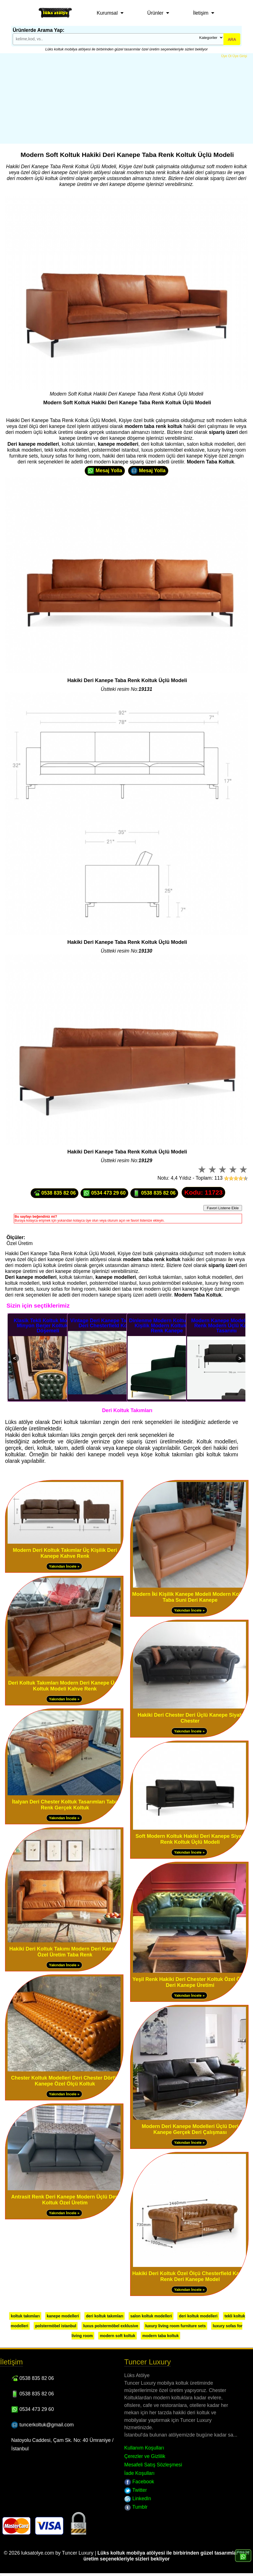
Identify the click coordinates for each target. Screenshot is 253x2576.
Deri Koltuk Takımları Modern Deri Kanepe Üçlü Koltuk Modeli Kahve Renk (65, 1686)
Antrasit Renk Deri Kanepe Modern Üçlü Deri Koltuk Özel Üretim (65, 2200)
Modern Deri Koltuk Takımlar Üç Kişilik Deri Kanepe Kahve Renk (65, 1553)
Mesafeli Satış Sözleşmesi (153, 2465)
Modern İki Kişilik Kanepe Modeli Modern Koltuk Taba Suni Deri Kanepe (190, 1597)
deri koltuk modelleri (198, 2316)
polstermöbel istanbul (55, 2326)
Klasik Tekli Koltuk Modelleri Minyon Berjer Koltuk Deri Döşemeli (48, 1326)
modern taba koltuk (160, 2335)
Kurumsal (107, 13)
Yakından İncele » (64, 1566)
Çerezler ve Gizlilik (144, 2456)
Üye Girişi (239, 56)
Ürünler (155, 13)
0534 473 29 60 (104, 1193)
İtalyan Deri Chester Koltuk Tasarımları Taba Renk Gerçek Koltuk (65, 1804)
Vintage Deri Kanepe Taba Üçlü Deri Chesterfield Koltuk (107, 1323)
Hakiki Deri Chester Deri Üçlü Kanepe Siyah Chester (190, 1718)
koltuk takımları (25, 2316)
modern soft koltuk (117, 2335)
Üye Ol (226, 56)
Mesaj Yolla (104, 470)
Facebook (139, 2481)
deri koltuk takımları (104, 2316)
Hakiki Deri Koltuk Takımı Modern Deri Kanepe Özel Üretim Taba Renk (65, 1952)
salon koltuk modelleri (151, 2316)
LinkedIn (137, 2498)
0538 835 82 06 (54, 1193)
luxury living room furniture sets (175, 2326)
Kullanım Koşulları (144, 2448)
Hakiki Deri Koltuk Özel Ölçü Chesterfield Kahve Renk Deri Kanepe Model (190, 2276)
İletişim (200, 13)
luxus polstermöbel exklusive (110, 2326)
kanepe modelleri (63, 2316)
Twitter (135, 2490)
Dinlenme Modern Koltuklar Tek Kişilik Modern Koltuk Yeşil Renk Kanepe (167, 1326)
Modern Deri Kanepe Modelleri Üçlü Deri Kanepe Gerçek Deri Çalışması (190, 2129)
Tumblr (136, 2507)
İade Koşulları (139, 2473)
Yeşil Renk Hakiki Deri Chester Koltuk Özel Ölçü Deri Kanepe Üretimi (190, 1982)
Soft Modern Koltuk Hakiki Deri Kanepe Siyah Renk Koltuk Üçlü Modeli (190, 1839)
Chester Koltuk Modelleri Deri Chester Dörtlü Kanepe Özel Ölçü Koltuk (65, 2081)
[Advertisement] (126, 100)
